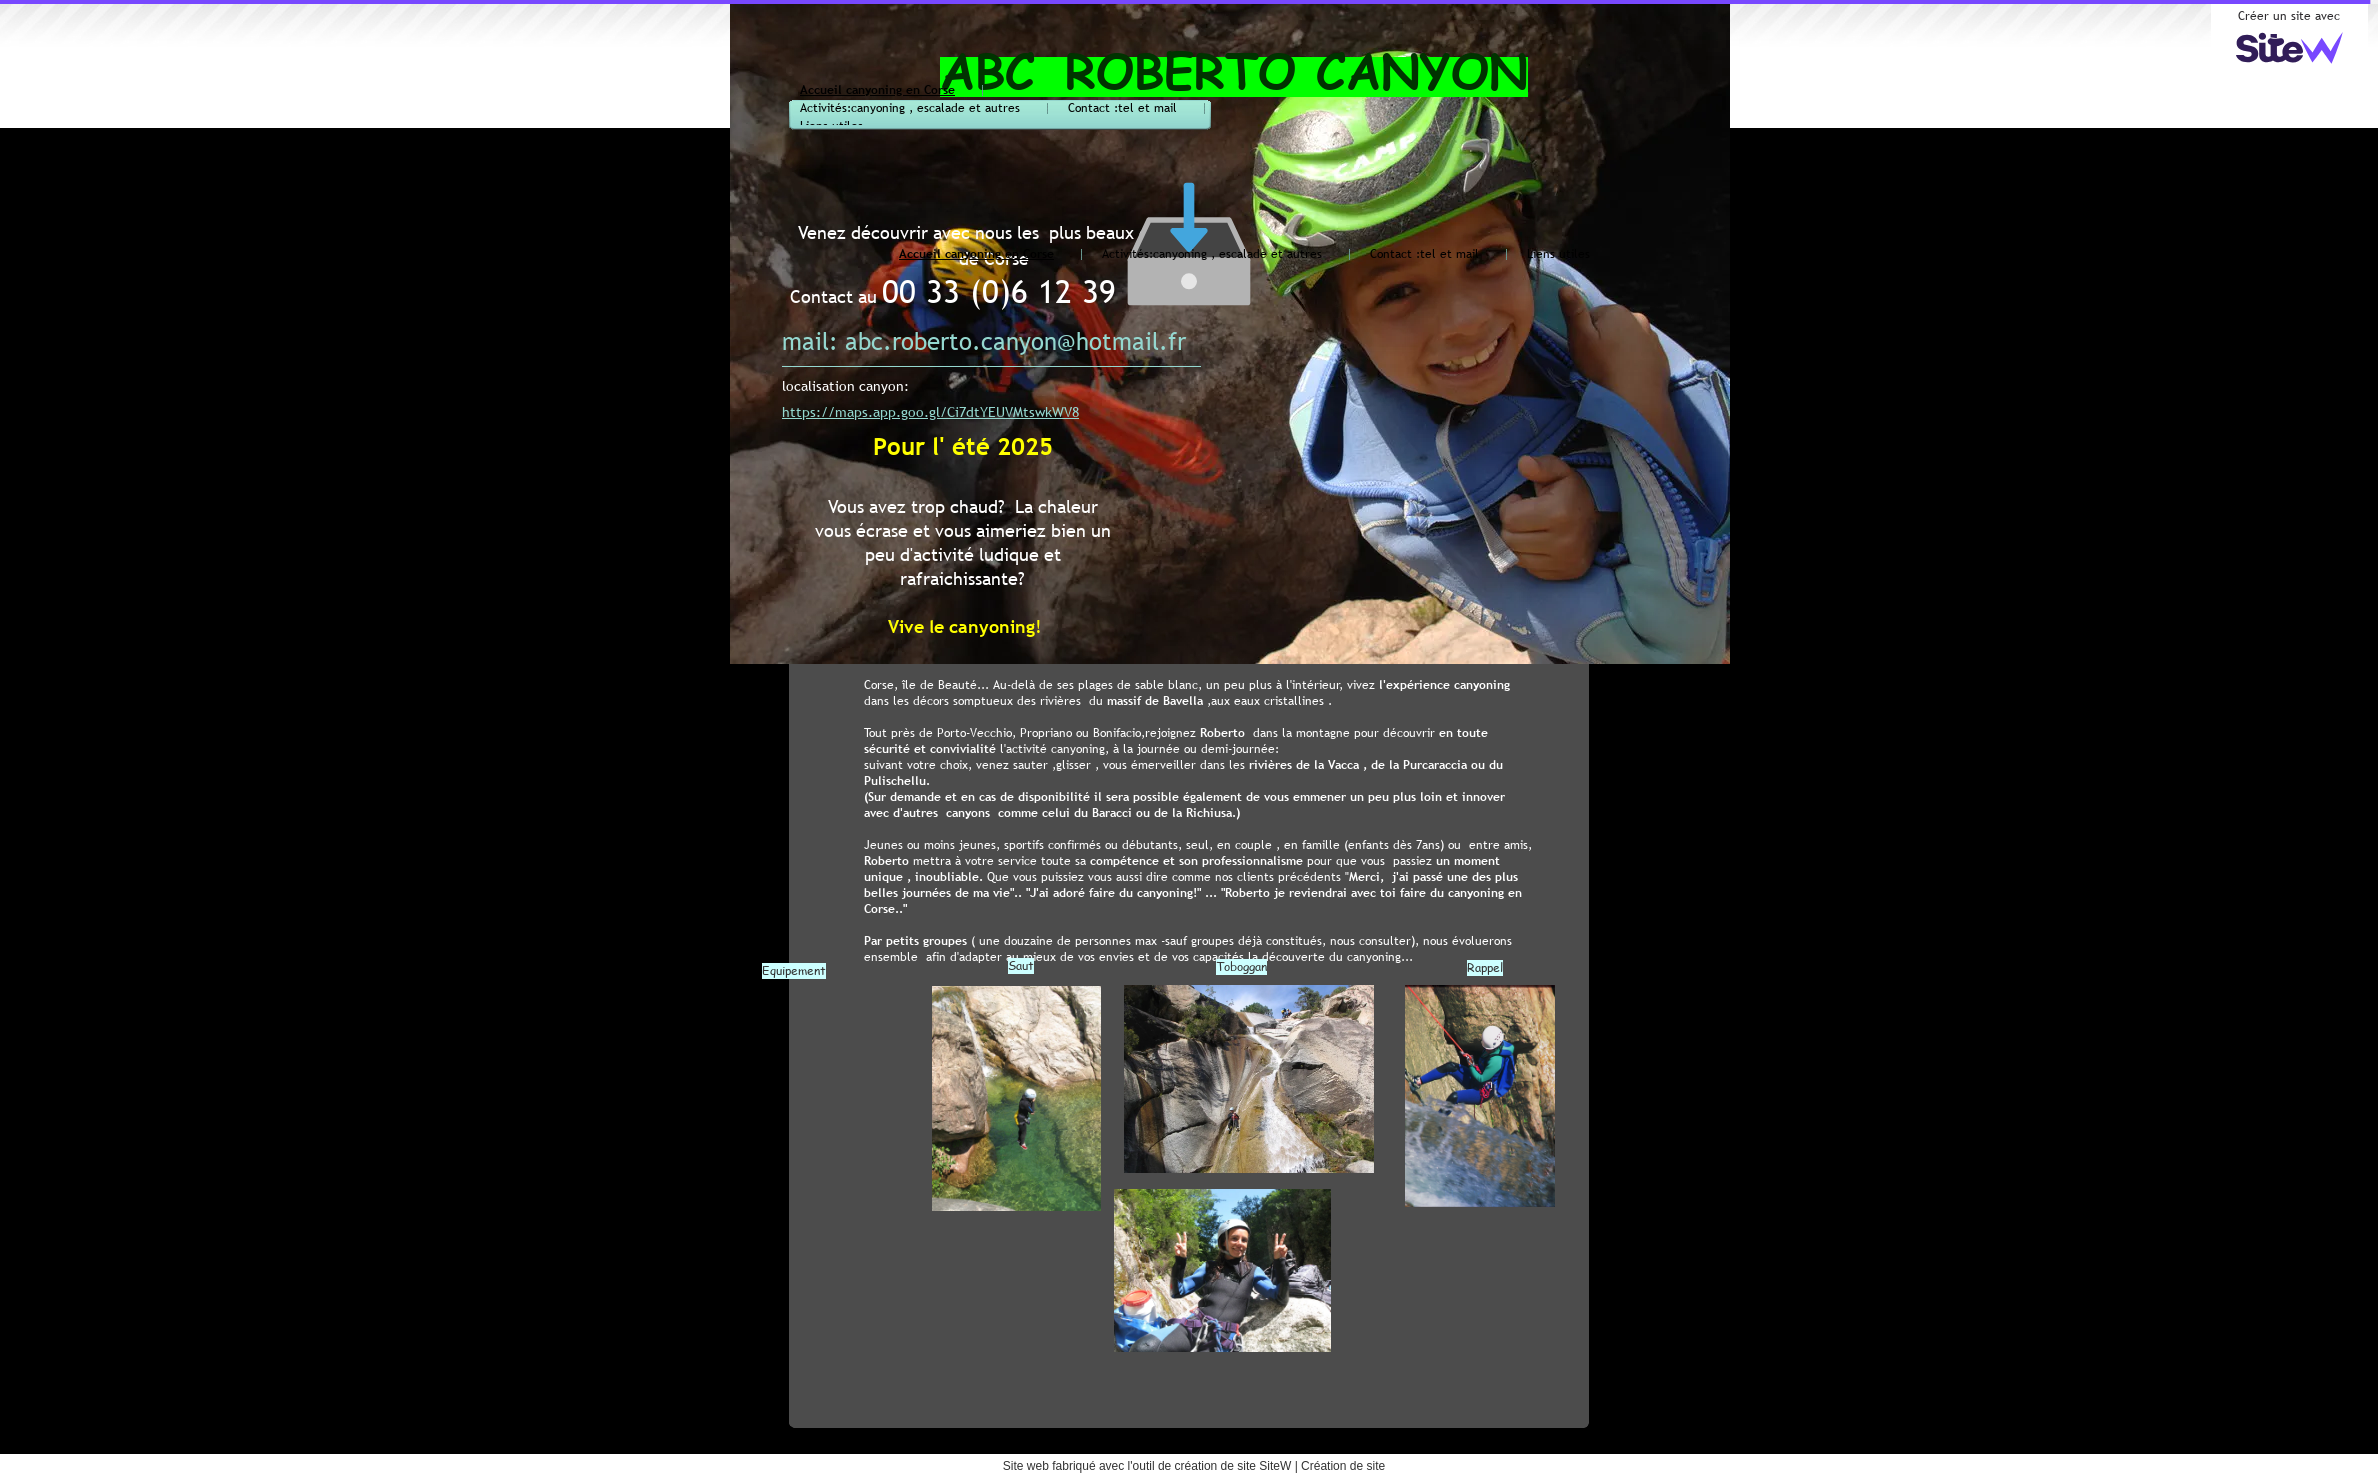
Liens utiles (1558, 254)
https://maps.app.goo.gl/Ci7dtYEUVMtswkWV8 (930, 412)
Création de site (1343, 1466)
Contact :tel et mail (1122, 108)
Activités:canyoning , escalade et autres (910, 108)
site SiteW (1264, 1466)
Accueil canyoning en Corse (877, 90)
